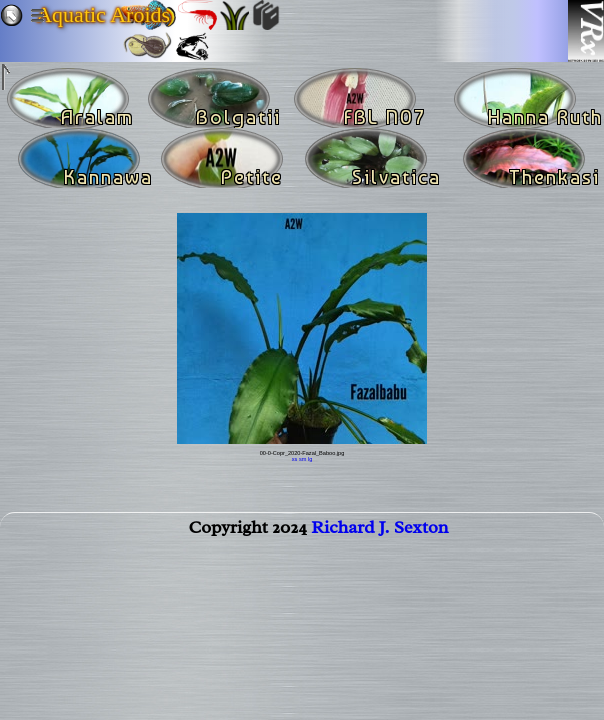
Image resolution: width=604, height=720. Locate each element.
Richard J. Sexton (379, 531)
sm (302, 459)
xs (295, 459)
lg (310, 459)
